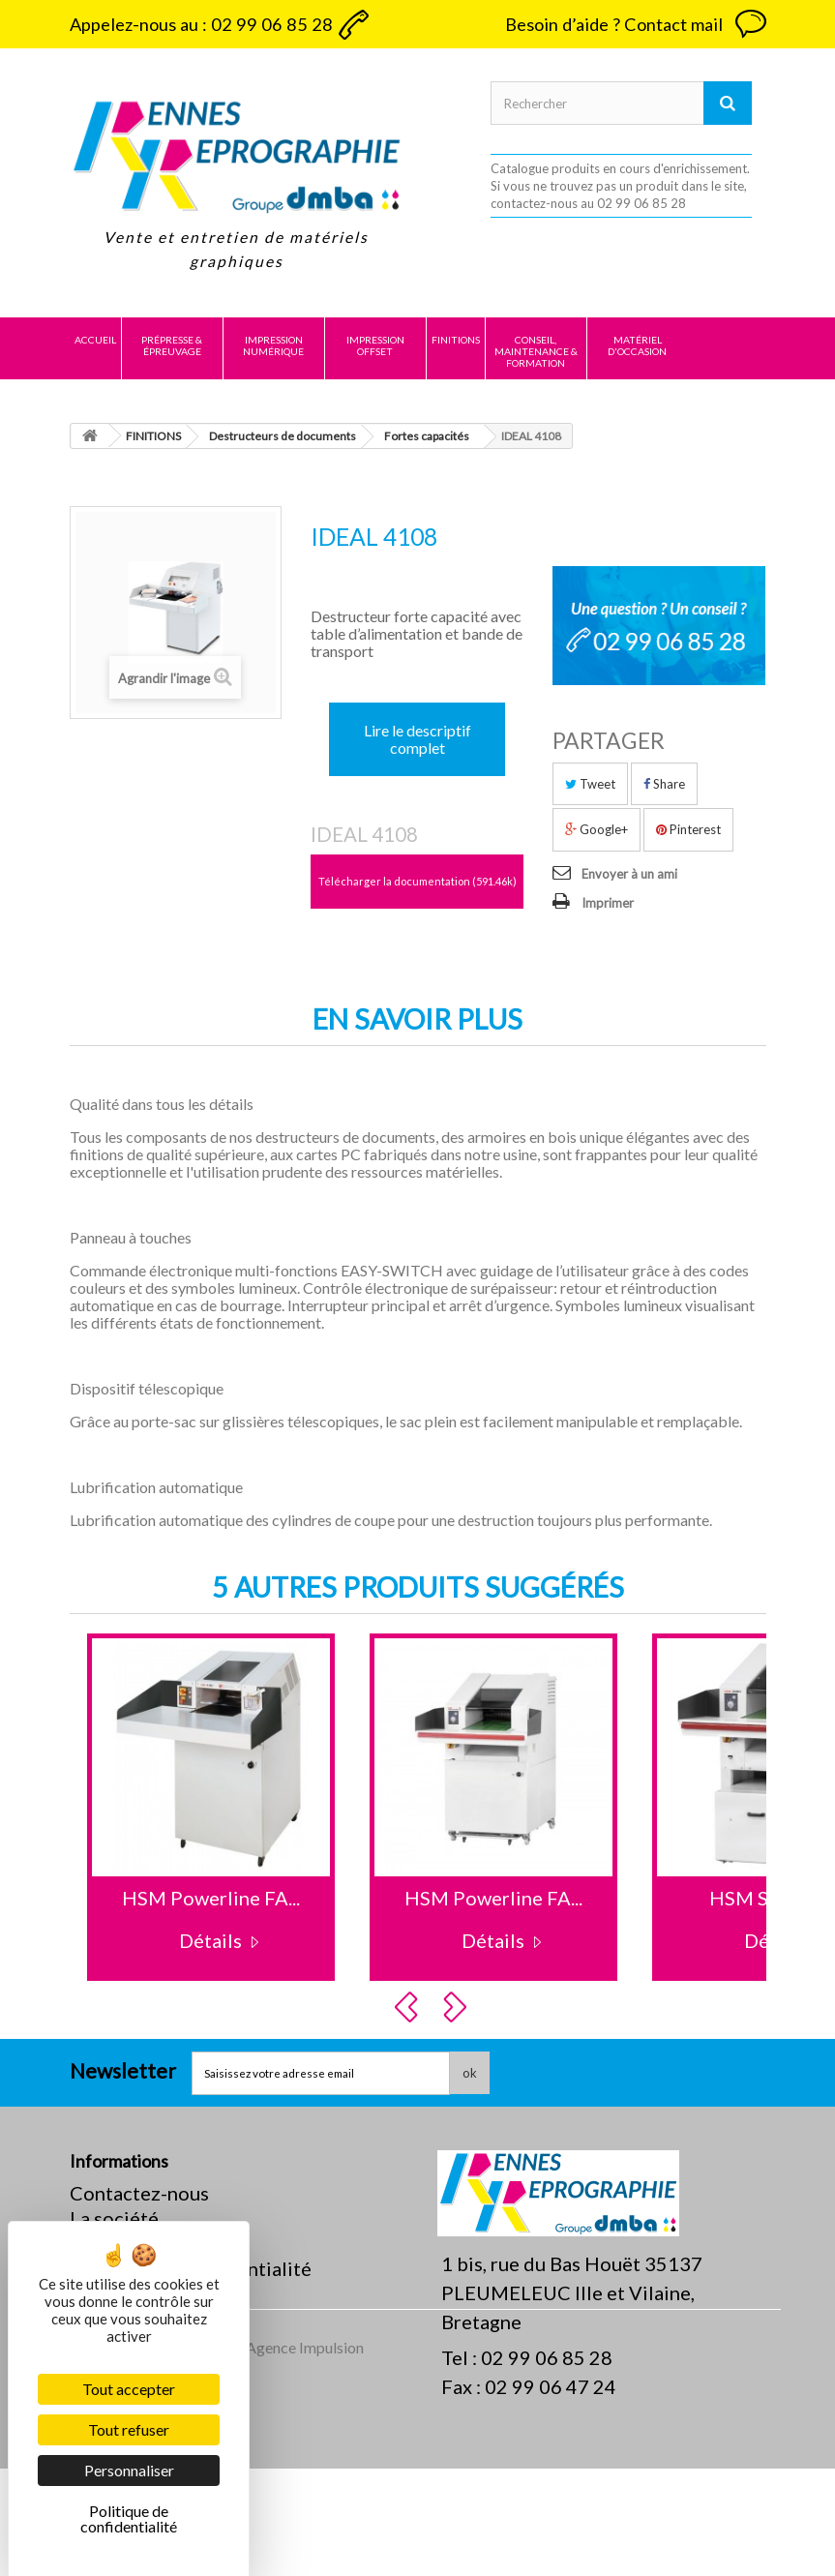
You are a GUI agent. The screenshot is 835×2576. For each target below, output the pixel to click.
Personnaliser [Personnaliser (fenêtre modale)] (129, 2470)
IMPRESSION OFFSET (375, 345)
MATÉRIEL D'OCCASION (637, 345)
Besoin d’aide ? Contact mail (614, 24)
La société (114, 2218)
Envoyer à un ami (629, 874)
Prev (409, 2007)
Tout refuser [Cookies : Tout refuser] (128, 2429)
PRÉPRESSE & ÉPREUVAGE (171, 345)
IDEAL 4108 (364, 834)
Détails (210, 1940)
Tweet (590, 784)
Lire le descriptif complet (417, 739)
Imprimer (608, 903)
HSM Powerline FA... (211, 1897)
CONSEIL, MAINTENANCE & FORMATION (536, 351)
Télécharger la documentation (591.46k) (417, 881)
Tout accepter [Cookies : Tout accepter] (128, 2389)
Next (457, 2007)
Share (664, 784)
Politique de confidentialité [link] (128, 2518)
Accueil (95, 339)
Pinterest (688, 829)
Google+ (596, 829)
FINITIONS (456, 339)
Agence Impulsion (305, 2454)
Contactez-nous (139, 2192)
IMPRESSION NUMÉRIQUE (273, 345)
